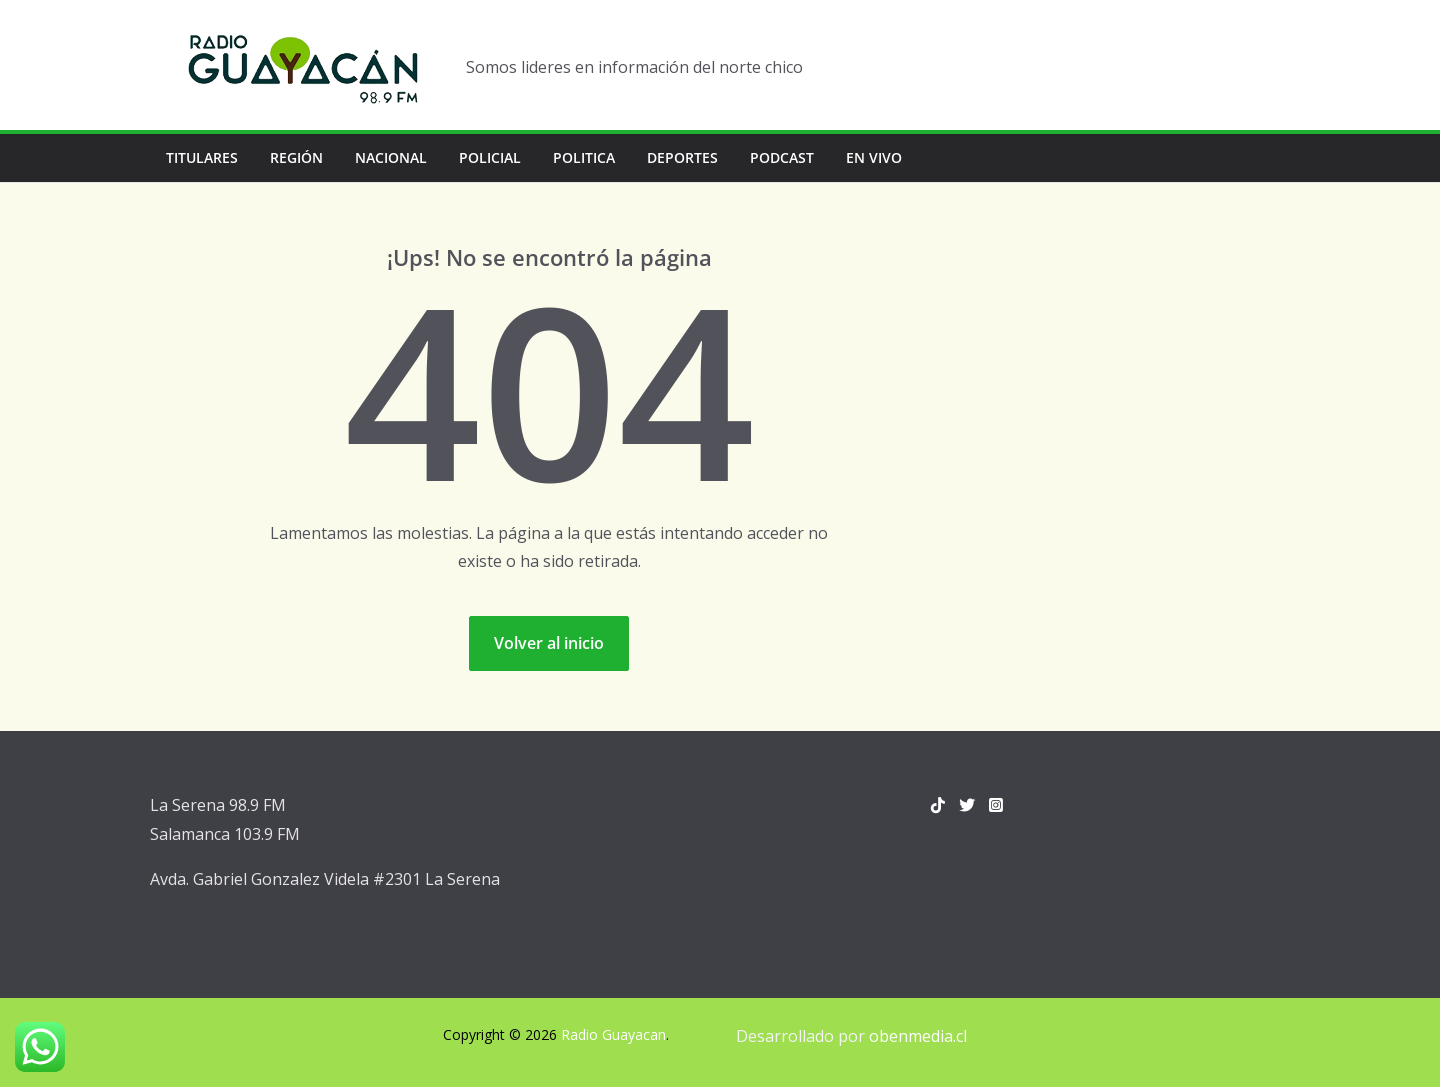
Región (296, 157)
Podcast (782, 157)
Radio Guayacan (613, 1034)
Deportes (682, 157)
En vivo (874, 157)
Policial (490, 157)
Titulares (202, 157)
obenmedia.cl (918, 1036)
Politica (584, 157)
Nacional (391, 157)
